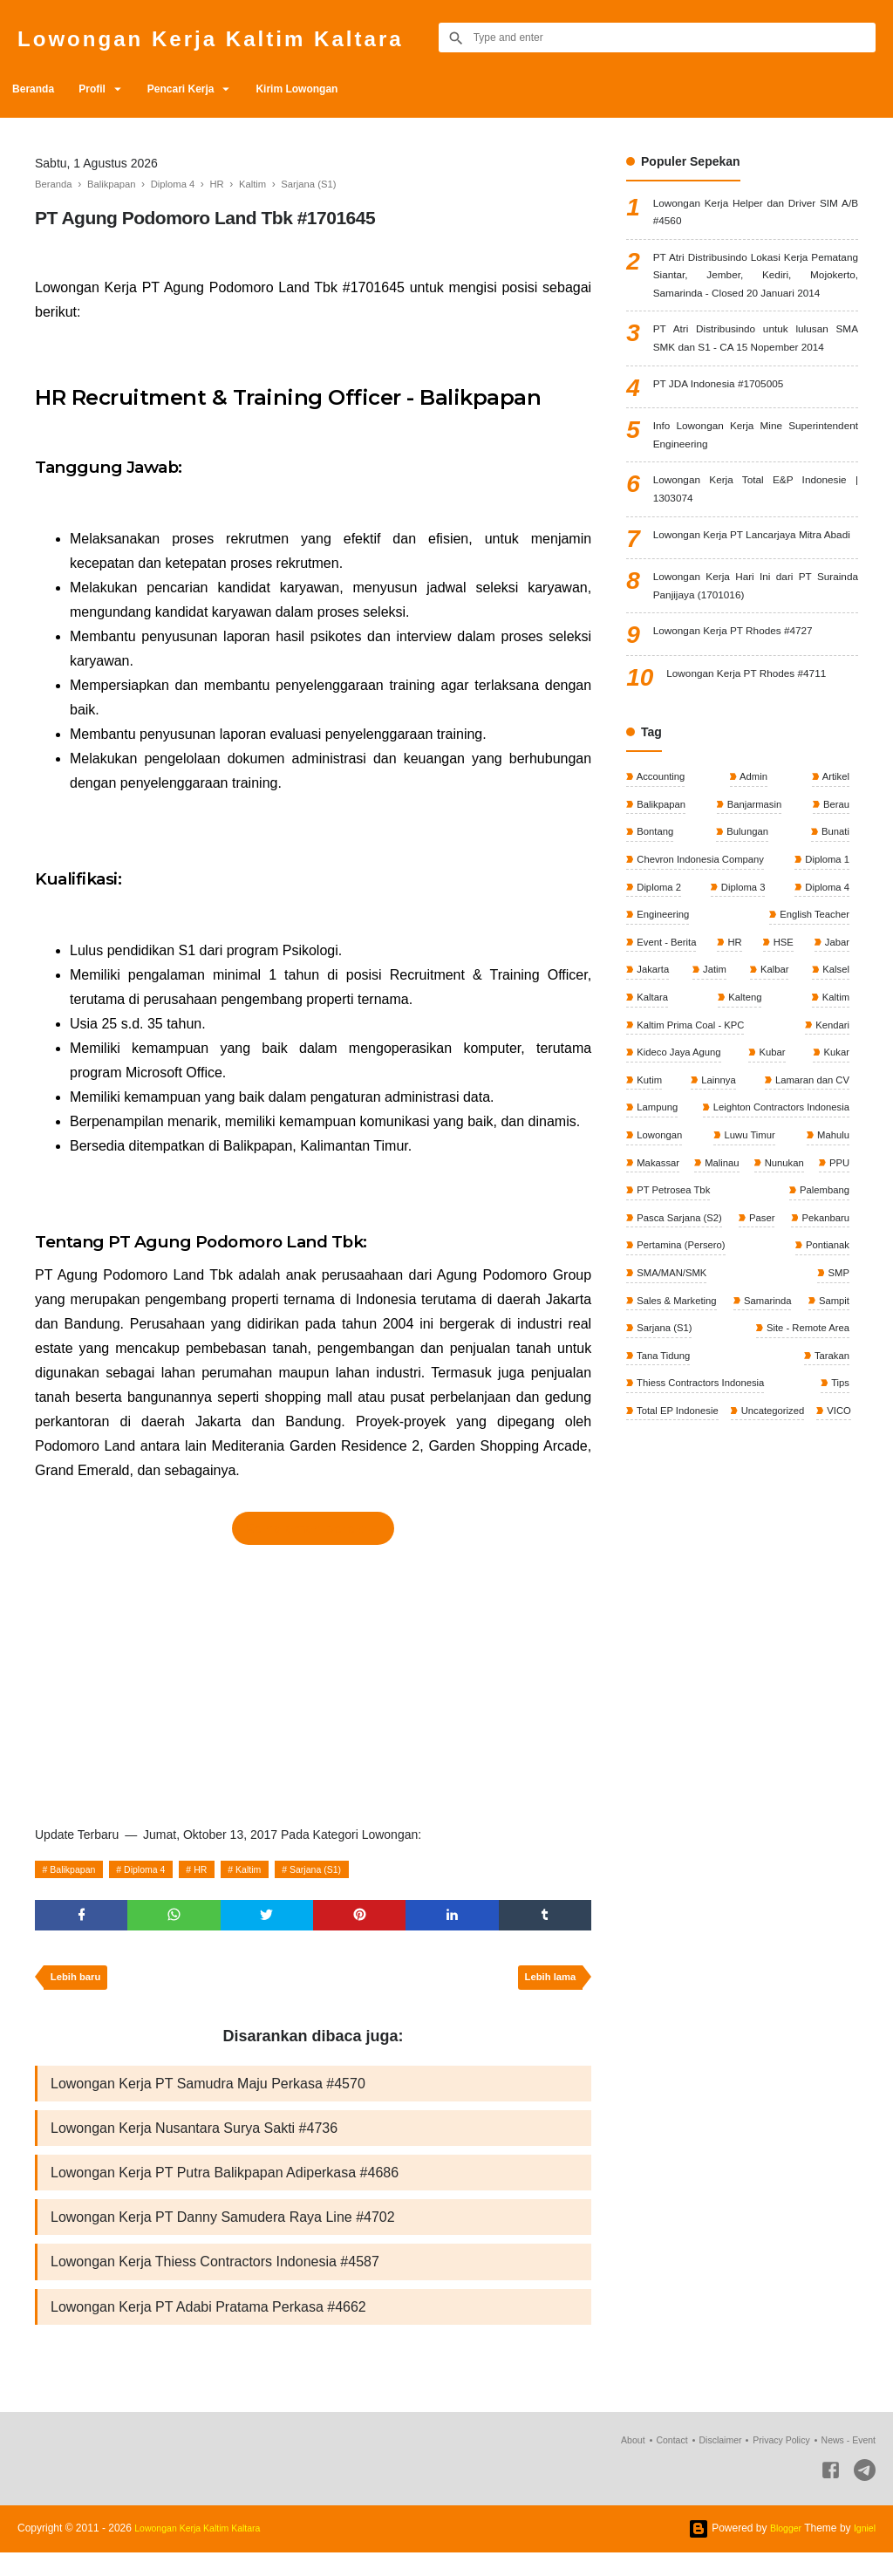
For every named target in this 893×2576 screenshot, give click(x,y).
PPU (646, 1321)
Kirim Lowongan (337, 89)
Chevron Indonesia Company (703, 970)
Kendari (829, 1145)
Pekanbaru (660, 1379)
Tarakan (654, 1526)
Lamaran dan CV (808, 1204)
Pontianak (659, 1409)
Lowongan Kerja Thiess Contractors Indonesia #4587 (215, 2281)
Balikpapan (78, 1869)
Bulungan (746, 941)
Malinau (743, 1292)
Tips (645, 1554)
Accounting (661, 883)
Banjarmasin (753, 911)
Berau (834, 911)
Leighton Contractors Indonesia (775, 1233)
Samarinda (822, 1437)
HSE (782, 1058)
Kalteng (744, 1116)
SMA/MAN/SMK (754, 1409)
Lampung (657, 1233)
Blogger (780, 2551)
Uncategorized (669, 1584)
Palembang (821, 1321)
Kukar (834, 1175)
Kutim (649, 1204)
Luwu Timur (748, 1262)
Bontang (655, 941)
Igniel (863, 2551)
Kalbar (772, 1087)
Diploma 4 (159, 1869)
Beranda (38, 89)
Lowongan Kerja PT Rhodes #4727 (748, 739)
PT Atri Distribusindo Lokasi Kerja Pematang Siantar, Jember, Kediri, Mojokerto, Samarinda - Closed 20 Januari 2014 (755, 298)
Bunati (833, 941)
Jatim (714, 1087)
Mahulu (830, 1262)
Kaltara (652, 1116)
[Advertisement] (313, 1680)
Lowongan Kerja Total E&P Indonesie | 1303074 (755, 566)
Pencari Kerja (208, 89)
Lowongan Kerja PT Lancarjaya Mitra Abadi (755, 628)
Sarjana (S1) (352, 1869)
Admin (753, 883)
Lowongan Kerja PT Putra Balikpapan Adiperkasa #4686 (225, 2187)
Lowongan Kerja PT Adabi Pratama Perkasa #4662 (208, 2328)
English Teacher (811, 1028)
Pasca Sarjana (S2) (680, 1350)
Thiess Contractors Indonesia (780, 1526)
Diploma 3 (742, 1000)
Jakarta (652, 1087)
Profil (107, 89)
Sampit (652, 1467)
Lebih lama (546, 1984)
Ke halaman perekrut (313, 1528)
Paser (834, 1350)
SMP (836, 1409)
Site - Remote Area (680, 1496)
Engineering (663, 1028)
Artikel (833, 883)
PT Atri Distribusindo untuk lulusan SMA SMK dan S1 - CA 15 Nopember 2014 (755, 391)
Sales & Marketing (678, 1437)
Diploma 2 (659, 1000)
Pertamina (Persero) (801, 1379)
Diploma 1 (824, 970)
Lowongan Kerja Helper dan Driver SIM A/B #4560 (755, 216)
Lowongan (659, 1262)
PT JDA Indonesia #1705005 (730, 452)
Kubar (773, 1175)
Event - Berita (667, 1058)
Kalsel (833, 1087)
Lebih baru (79, 1984)
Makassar (658, 1292)
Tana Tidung (819, 1496)
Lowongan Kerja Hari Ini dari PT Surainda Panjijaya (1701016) (755, 689)
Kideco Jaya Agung (680, 1175)
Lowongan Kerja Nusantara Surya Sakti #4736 (194, 2140)
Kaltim (276, 1869)
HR (222, 1869)
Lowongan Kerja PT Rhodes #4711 (761, 781)
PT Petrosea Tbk (726, 1321)
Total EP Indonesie (804, 1554)
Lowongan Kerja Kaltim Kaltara (248, 37)
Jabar (835, 1058)
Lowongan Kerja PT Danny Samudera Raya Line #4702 (223, 2234)
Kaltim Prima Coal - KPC (693, 1145)
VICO (739, 1584)
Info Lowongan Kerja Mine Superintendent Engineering (755, 505)
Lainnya (715, 1204)
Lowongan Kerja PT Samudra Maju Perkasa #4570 (208, 2093)
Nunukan (827, 1292)
